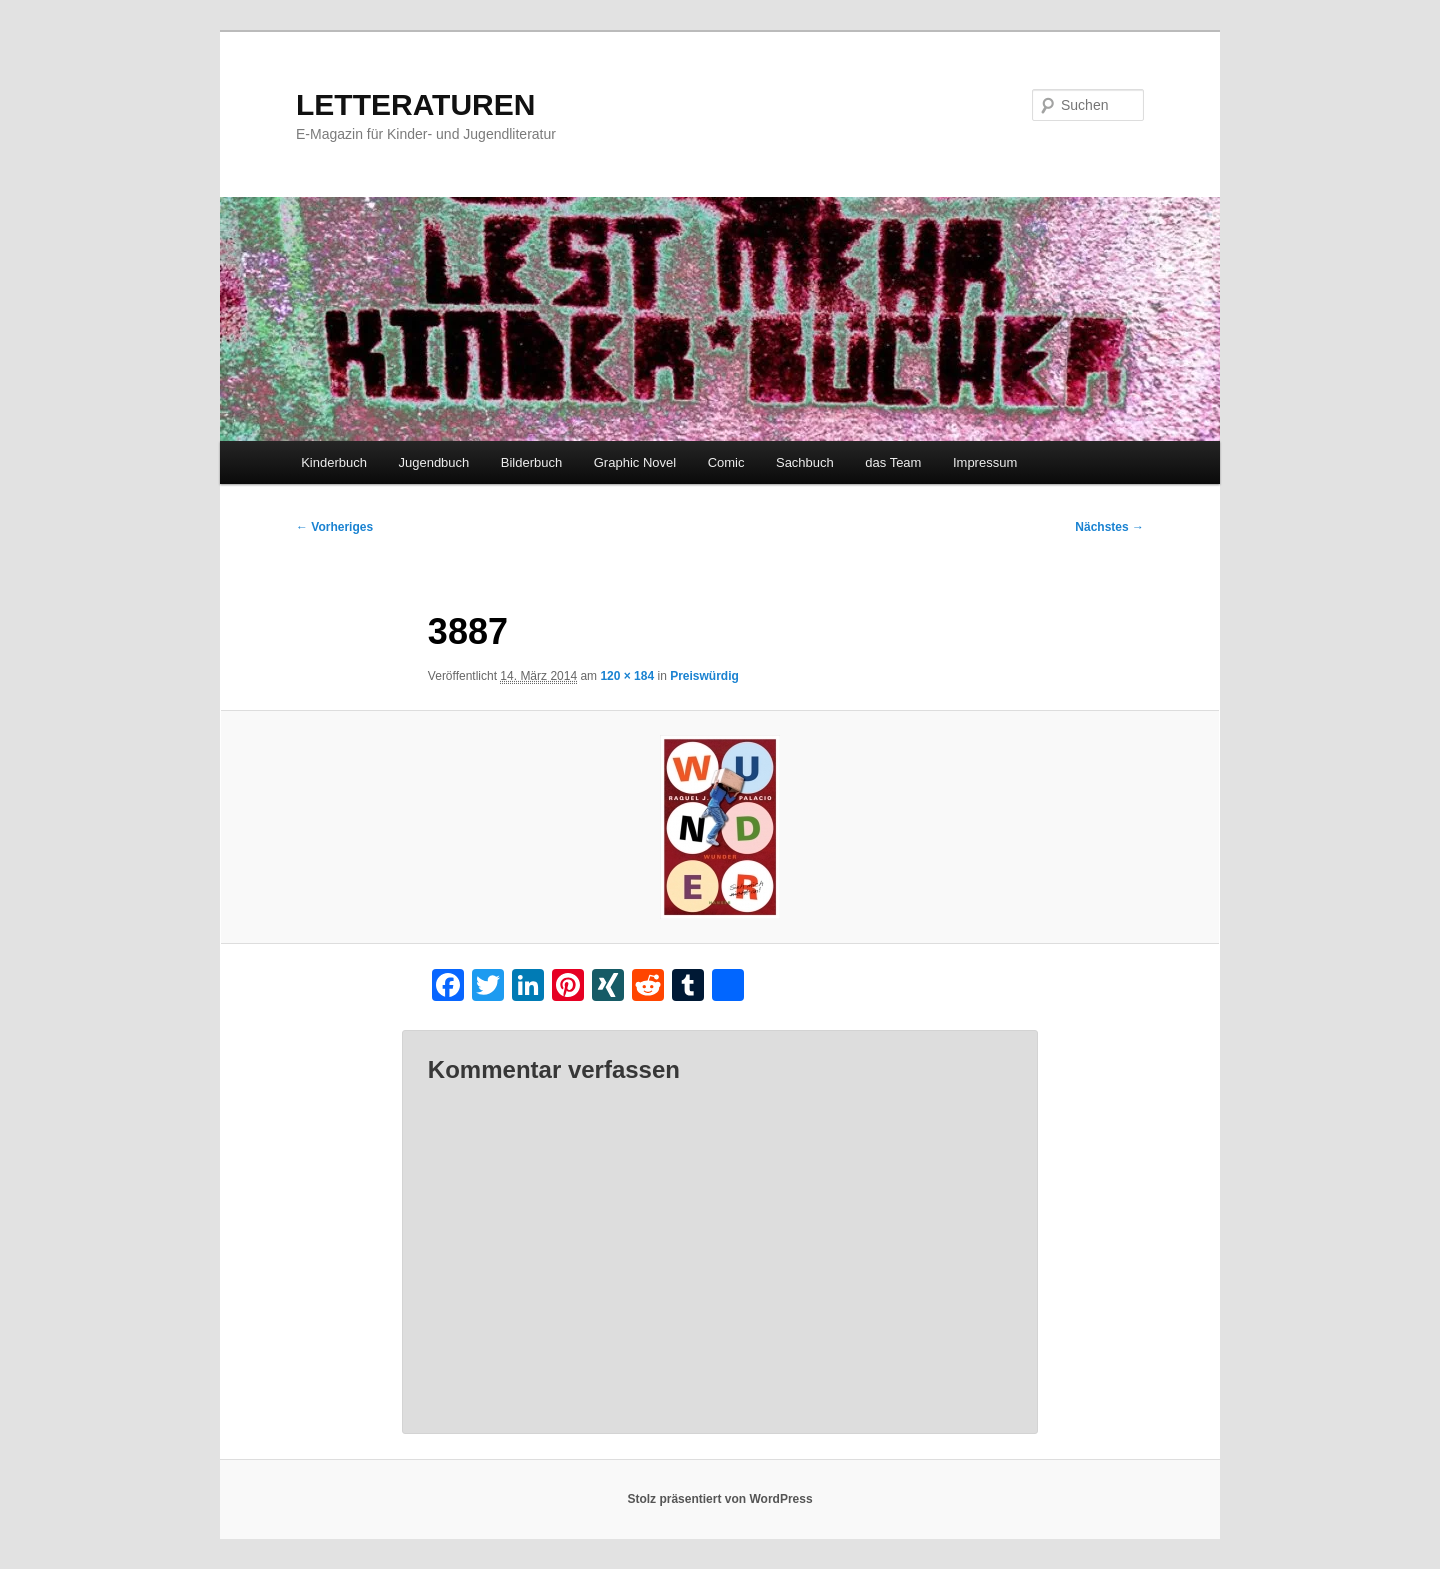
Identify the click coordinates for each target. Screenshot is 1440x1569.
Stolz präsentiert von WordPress (719, 1499)
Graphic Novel (635, 462)
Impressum (985, 462)
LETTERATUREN (415, 104)
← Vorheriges (334, 527)
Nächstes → (1109, 527)
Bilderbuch (531, 462)
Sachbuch (805, 462)
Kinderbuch (334, 462)
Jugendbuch (433, 462)
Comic (726, 462)
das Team (893, 462)
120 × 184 (627, 676)
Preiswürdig (704, 676)
